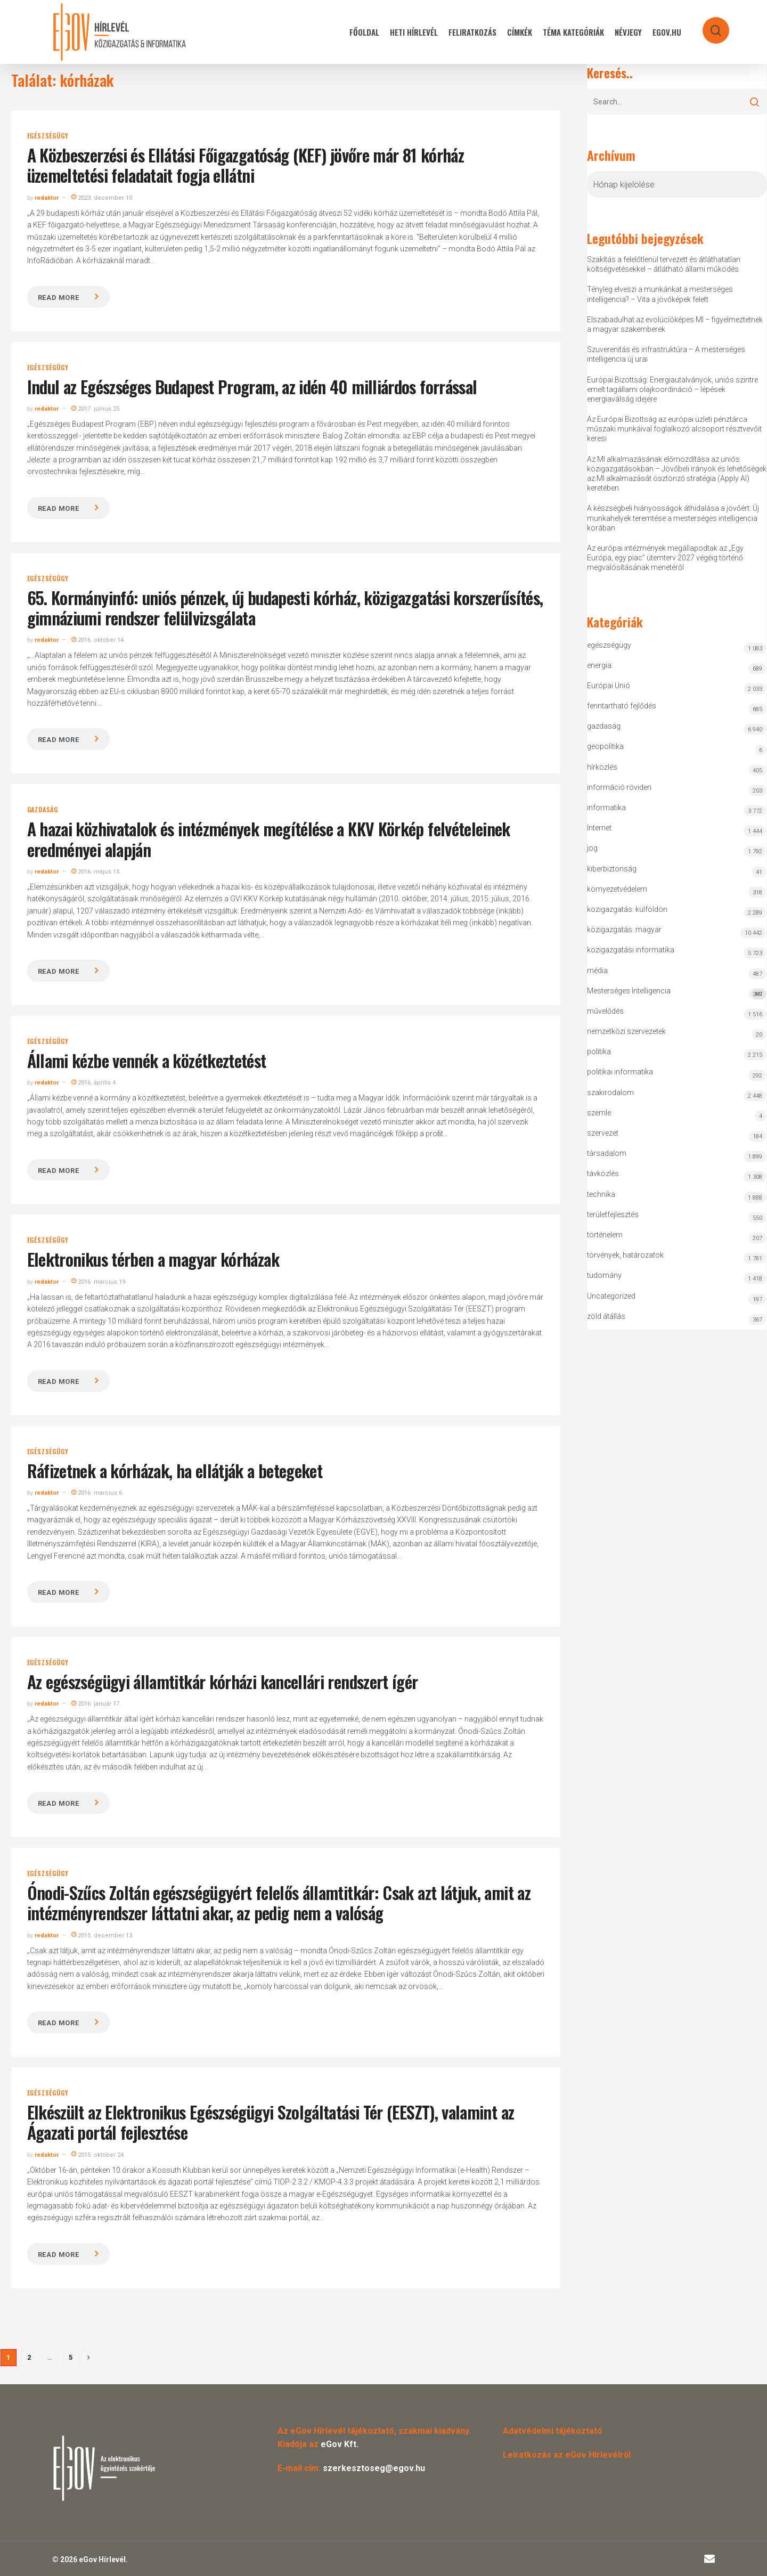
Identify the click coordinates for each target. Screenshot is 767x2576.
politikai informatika (620, 1071)
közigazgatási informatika (630, 949)
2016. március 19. (99, 1281)
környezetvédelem (617, 889)
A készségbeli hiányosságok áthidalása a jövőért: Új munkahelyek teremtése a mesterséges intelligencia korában (673, 518)
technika (601, 1194)
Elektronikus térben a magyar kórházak (153, 1258)
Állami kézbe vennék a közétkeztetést (146, 1060)
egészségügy (48, 136)
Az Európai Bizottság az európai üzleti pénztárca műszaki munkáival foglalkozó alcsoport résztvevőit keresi (674, 429)
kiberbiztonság (612, 869)
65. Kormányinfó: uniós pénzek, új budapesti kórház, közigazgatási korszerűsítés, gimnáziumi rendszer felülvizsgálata (285, 607)
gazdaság (42, 809)
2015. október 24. (98, 2154)
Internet (599, 828)
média (597, 970)
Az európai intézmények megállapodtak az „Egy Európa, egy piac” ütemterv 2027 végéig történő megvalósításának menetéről (665, 558)
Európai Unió (608, 685)
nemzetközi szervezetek (626, 1031)
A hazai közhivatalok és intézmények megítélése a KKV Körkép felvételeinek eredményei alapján (268, 838)
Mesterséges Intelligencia (677, 993)
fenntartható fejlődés (621, 706)
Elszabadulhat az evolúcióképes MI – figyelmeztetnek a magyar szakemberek (675, 324)
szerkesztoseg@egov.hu (374, 2468)
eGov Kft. (339, 2444)
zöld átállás (606, 1316)
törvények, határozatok (625, 1255)
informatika (606, 807)
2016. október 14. (98, 640)
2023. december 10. (102, 197)
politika (599, 1051)
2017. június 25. (96, 408)
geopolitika (605, 746)
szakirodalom (610, 1092)
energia (599, 665)
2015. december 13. (102, 1935)
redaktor (47, 197)
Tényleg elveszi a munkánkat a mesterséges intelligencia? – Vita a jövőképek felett (660, 294)
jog (592, 848)
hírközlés (602, 767)
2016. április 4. (94, 1082)
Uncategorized (611, 1296)
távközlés (603, 1173)
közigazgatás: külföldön (627, 909)
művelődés (605, 1011)
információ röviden (619, 787)
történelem (605, 1234)
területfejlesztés (613, 1214)
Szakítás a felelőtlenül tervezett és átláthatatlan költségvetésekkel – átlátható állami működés (663, 264)
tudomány (604, 1275)
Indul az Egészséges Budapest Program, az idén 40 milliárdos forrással (252, 386)
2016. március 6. (97, 1492)
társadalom (606, 1153)
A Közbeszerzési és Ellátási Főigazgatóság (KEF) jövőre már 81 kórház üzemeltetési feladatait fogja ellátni (245, 165)
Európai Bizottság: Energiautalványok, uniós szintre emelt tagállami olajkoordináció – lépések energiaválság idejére (672, 389)
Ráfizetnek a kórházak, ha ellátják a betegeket (175, 1470)
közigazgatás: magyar (624, 929)
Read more (58, 297)
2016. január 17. (96, 1703)
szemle (599, 1112)
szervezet (602, 1133)
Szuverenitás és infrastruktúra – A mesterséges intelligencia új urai (666, 354)
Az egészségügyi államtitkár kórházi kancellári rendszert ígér (222, 1681)
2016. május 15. (96, 871)
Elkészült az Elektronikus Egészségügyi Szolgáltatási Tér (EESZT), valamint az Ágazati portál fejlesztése (271, 2122)
